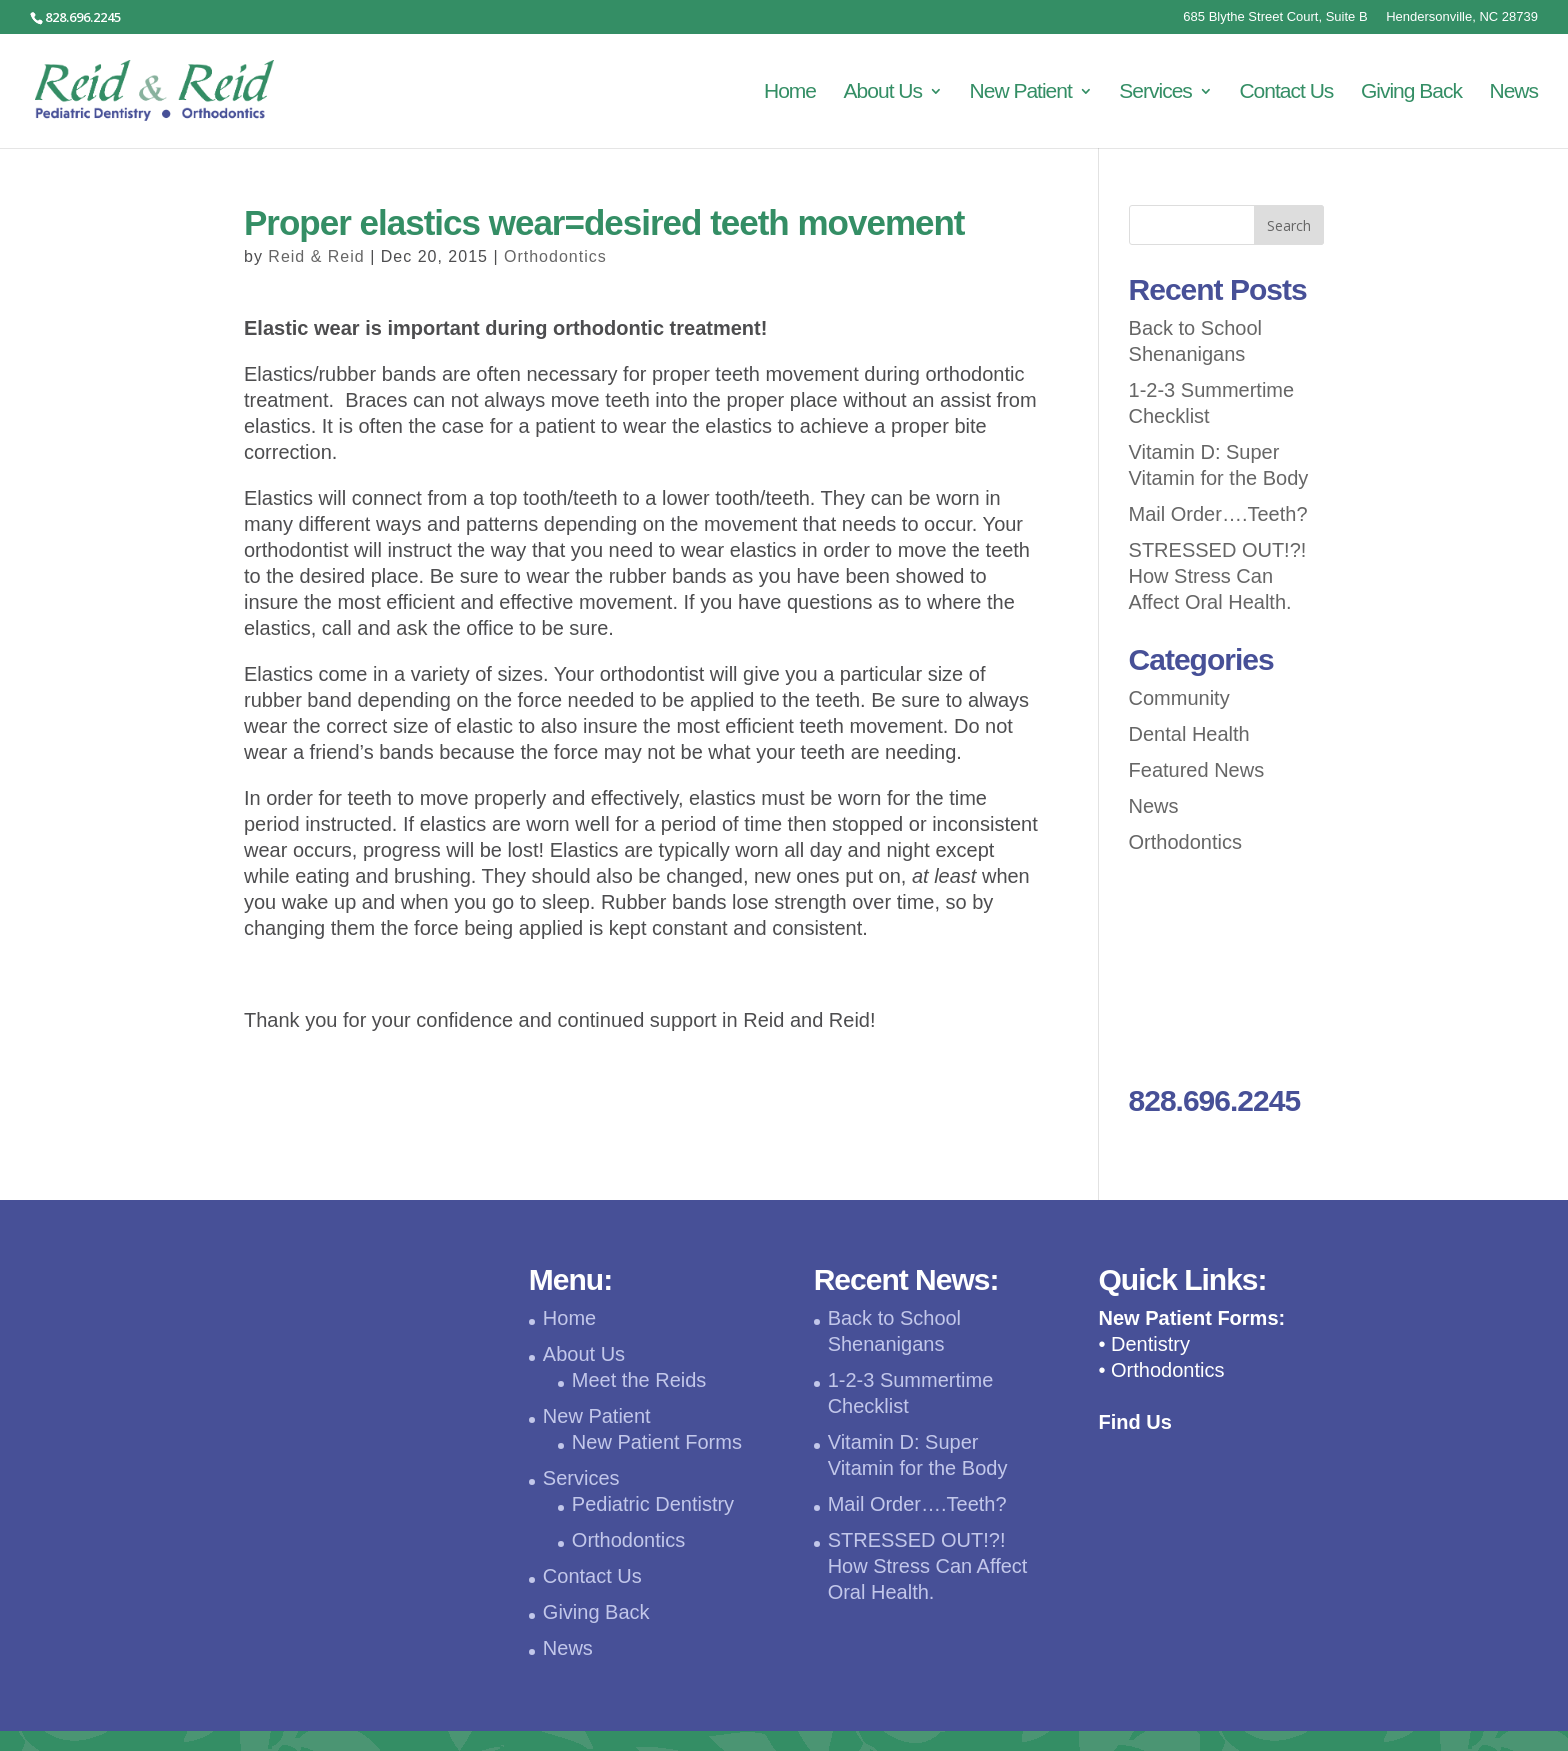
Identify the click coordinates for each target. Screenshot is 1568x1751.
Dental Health (1189, 734)
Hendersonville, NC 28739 (1462, 17)
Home (790, 93)
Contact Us (1286, 93)
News (1513, 93)
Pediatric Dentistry (653, 1504)
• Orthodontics (1161, 1370)
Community (1179, 698)
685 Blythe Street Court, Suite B (1275, 17)
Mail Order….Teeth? (1218, 514)
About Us (883, 93)
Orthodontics (555, 256)
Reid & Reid (316, 256)
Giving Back (1411, 93)
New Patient (1021, 93)
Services (1155, 93)
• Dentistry (1143, 1344)
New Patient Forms (657, 1442)
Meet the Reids (639, 1380)
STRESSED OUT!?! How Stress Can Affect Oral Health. (1218, 576)
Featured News (1197, 770)
